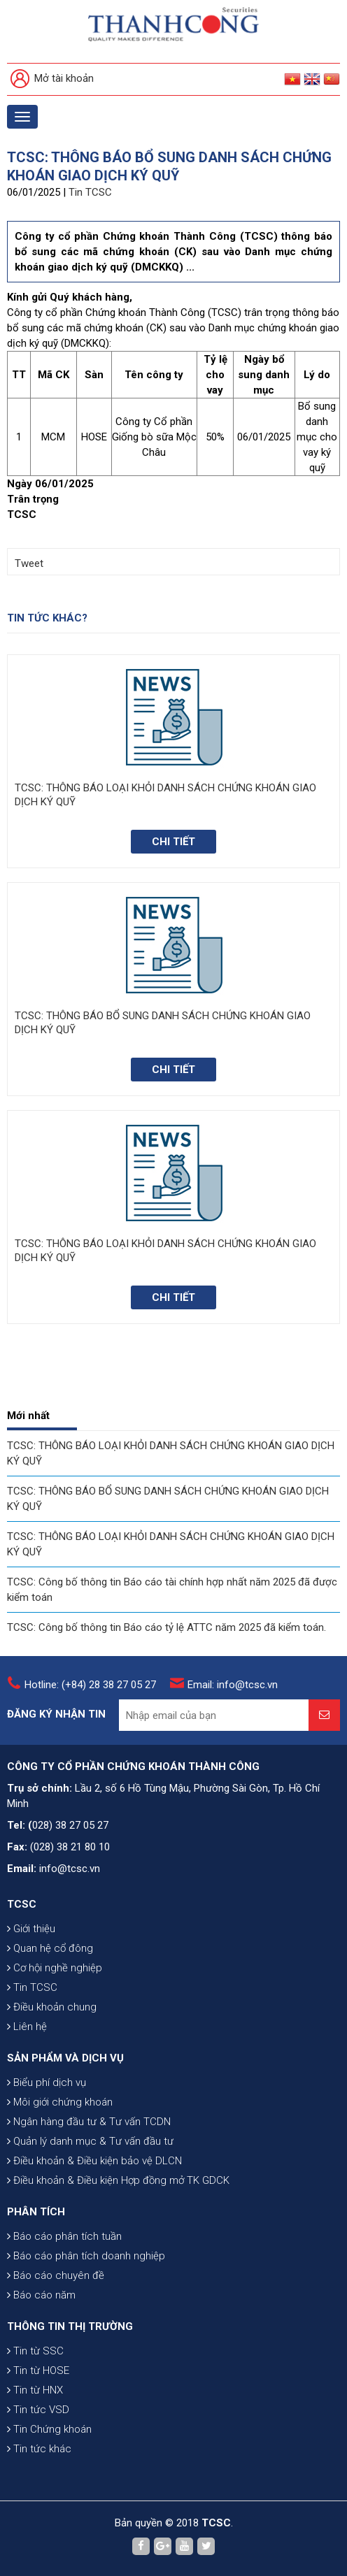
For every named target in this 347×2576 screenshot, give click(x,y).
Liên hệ (27, 2026)
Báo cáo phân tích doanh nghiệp (86, 2256)
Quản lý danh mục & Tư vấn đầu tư (90, 2141)
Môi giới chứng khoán (60, 2102)
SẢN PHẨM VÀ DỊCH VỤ (65, 2058)
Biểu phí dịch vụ (46, 2082)
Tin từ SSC (35, 2351)
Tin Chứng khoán (49, 2429)
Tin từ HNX (35, 2390)
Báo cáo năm (41, 2295)
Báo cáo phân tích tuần (64, 2236)
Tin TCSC (90, 192)
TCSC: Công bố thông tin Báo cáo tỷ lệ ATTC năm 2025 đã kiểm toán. (166, 1627)
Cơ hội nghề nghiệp (54, 1968)
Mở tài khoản (52, 79)
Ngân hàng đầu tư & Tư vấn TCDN (89, 2121)
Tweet (29, 563)
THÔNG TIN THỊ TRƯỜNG (70, 2326)
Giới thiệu (31, 1928)
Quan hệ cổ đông (50, 1948)
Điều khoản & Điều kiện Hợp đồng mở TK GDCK (118, 2180)
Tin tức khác (39, 2448)
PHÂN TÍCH (36, 2212)
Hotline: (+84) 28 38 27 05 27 (90, 1684)
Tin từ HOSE (38, 2370)
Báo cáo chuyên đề (55, 2275)
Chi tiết (173, 841)
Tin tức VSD (38, 2409)
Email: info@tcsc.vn (232, 1684)
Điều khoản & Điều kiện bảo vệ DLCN (94, 2160)
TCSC (21, 1904)
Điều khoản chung (52, 2007)
